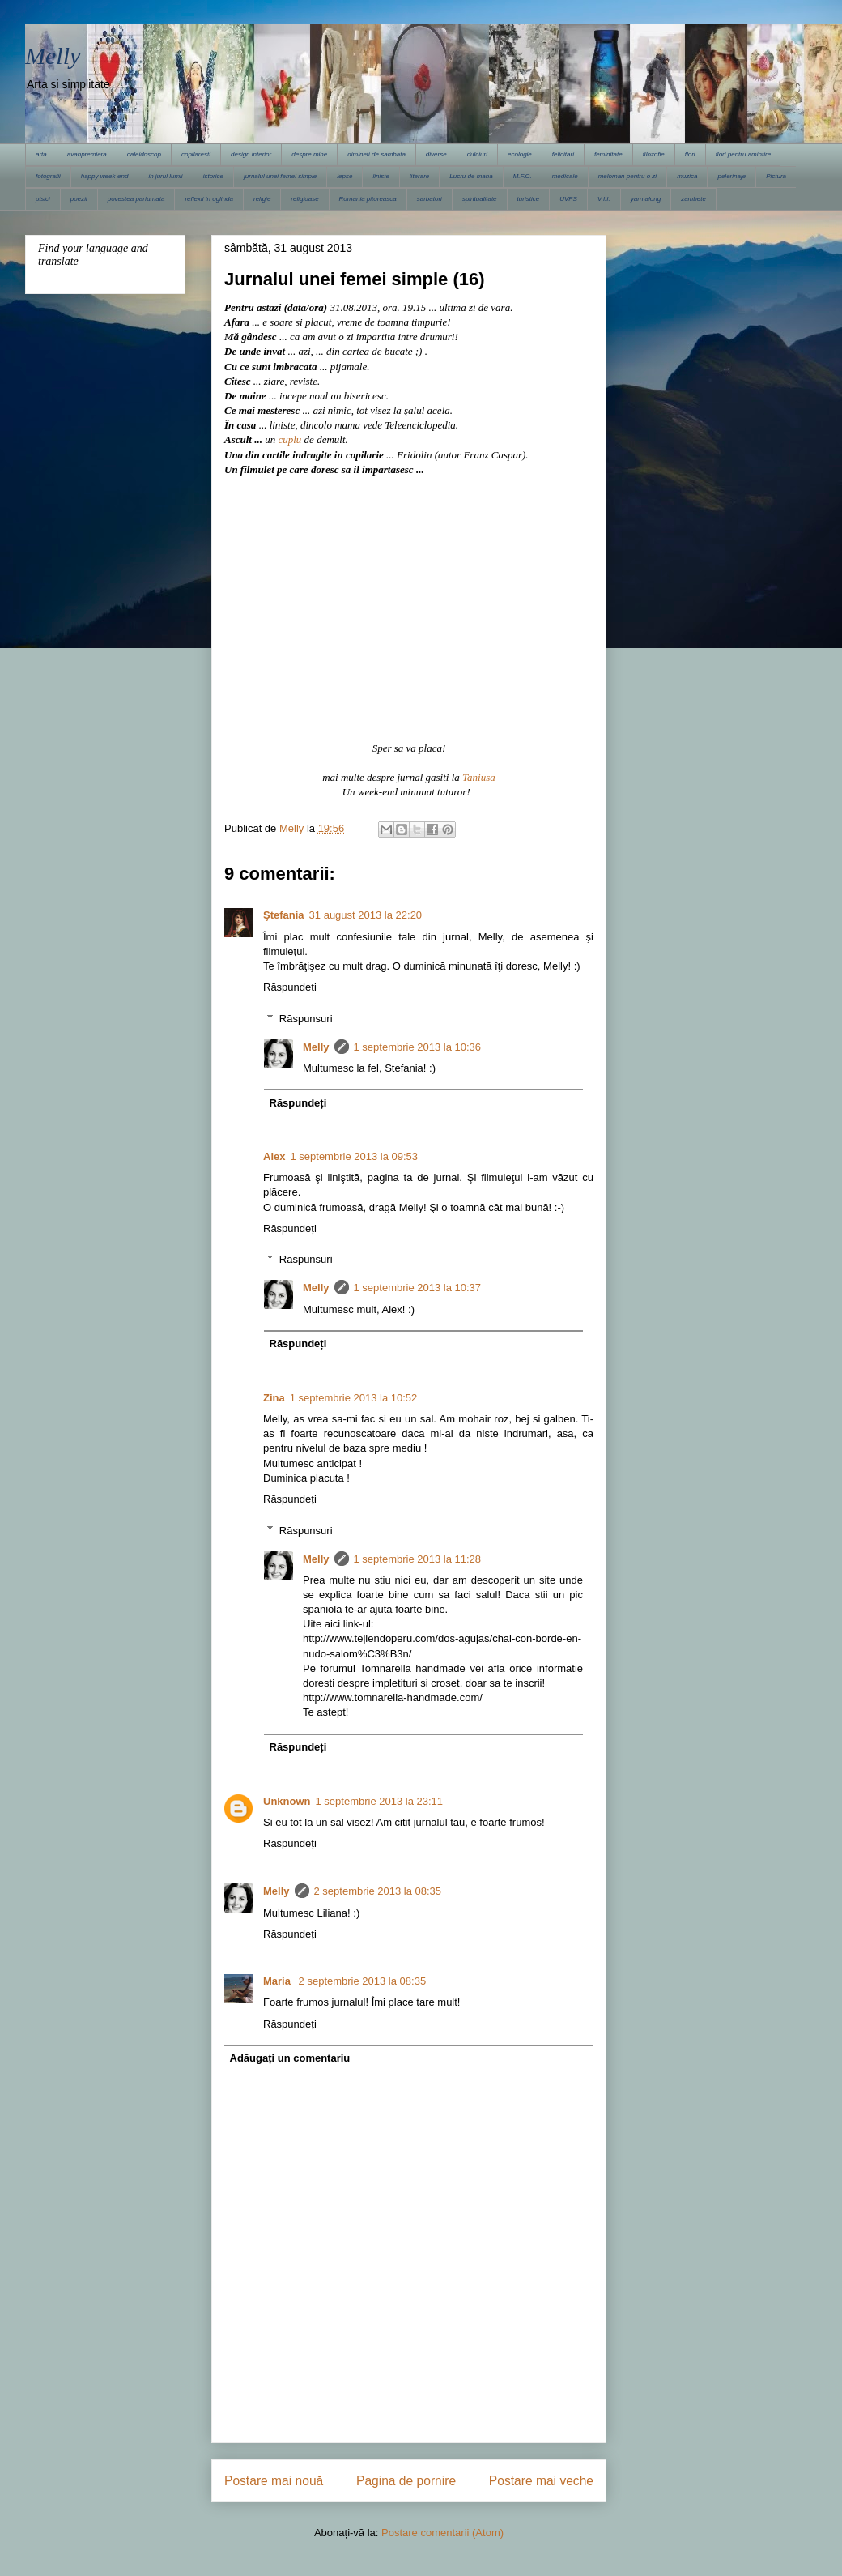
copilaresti (195, 154)
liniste (380, 176)
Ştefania (283, 915)
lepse (344, 176)
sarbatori (429, 199)
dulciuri (477, 154)
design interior (251, 154)
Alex (274, 1156)
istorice (213, 176)
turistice (528, 199)
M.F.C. (522, 176)
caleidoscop (144, 154)
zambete (693, 199)
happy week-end (105, 176)
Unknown (287, 1801)
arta (41, 154)
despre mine (309, 154)
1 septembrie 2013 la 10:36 (418, 1047)
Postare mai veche (541, 2481)
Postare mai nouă (273, 2481)
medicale (565, 176)
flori (690, 154)
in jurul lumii (165, 176)
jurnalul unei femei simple (280, 176)
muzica (687, 176)
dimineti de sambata (376, 154)
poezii (78, 199)
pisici (43, 199)
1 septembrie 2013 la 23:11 (380, 1801)
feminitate (608, 154)
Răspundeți (290, 987)
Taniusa (478, 777)
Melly (52, 55)
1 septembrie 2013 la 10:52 (354, 1398)
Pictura (776, 176)
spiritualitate (479, 199)
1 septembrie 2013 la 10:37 (418, 1288)
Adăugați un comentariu (290, 2058)
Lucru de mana (470, 176)
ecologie (520, 154)
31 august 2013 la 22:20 (366, 915)
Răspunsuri (306, 1019)
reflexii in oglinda (209, 199)
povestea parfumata (136, 199)
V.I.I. (603, 199)
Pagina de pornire (406, 2481)
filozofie (654, 154)
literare (419, 176)
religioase (304, 199)
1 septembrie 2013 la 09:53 (354, 1156)
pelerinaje (731, 176)
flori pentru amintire (743, 154)
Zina (274, 1398)
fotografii (48, 176)
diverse (436, 154)
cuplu (289, 439)
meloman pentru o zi (627, 176)
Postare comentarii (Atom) (442, 2533)
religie (261, 199)
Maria (278, 1981)
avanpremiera (87, 154)
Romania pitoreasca (368, 199)
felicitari (563, 154)
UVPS (568, 199)
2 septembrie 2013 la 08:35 (378, 1891)
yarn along (646, 199)
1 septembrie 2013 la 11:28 (418, 1559)
